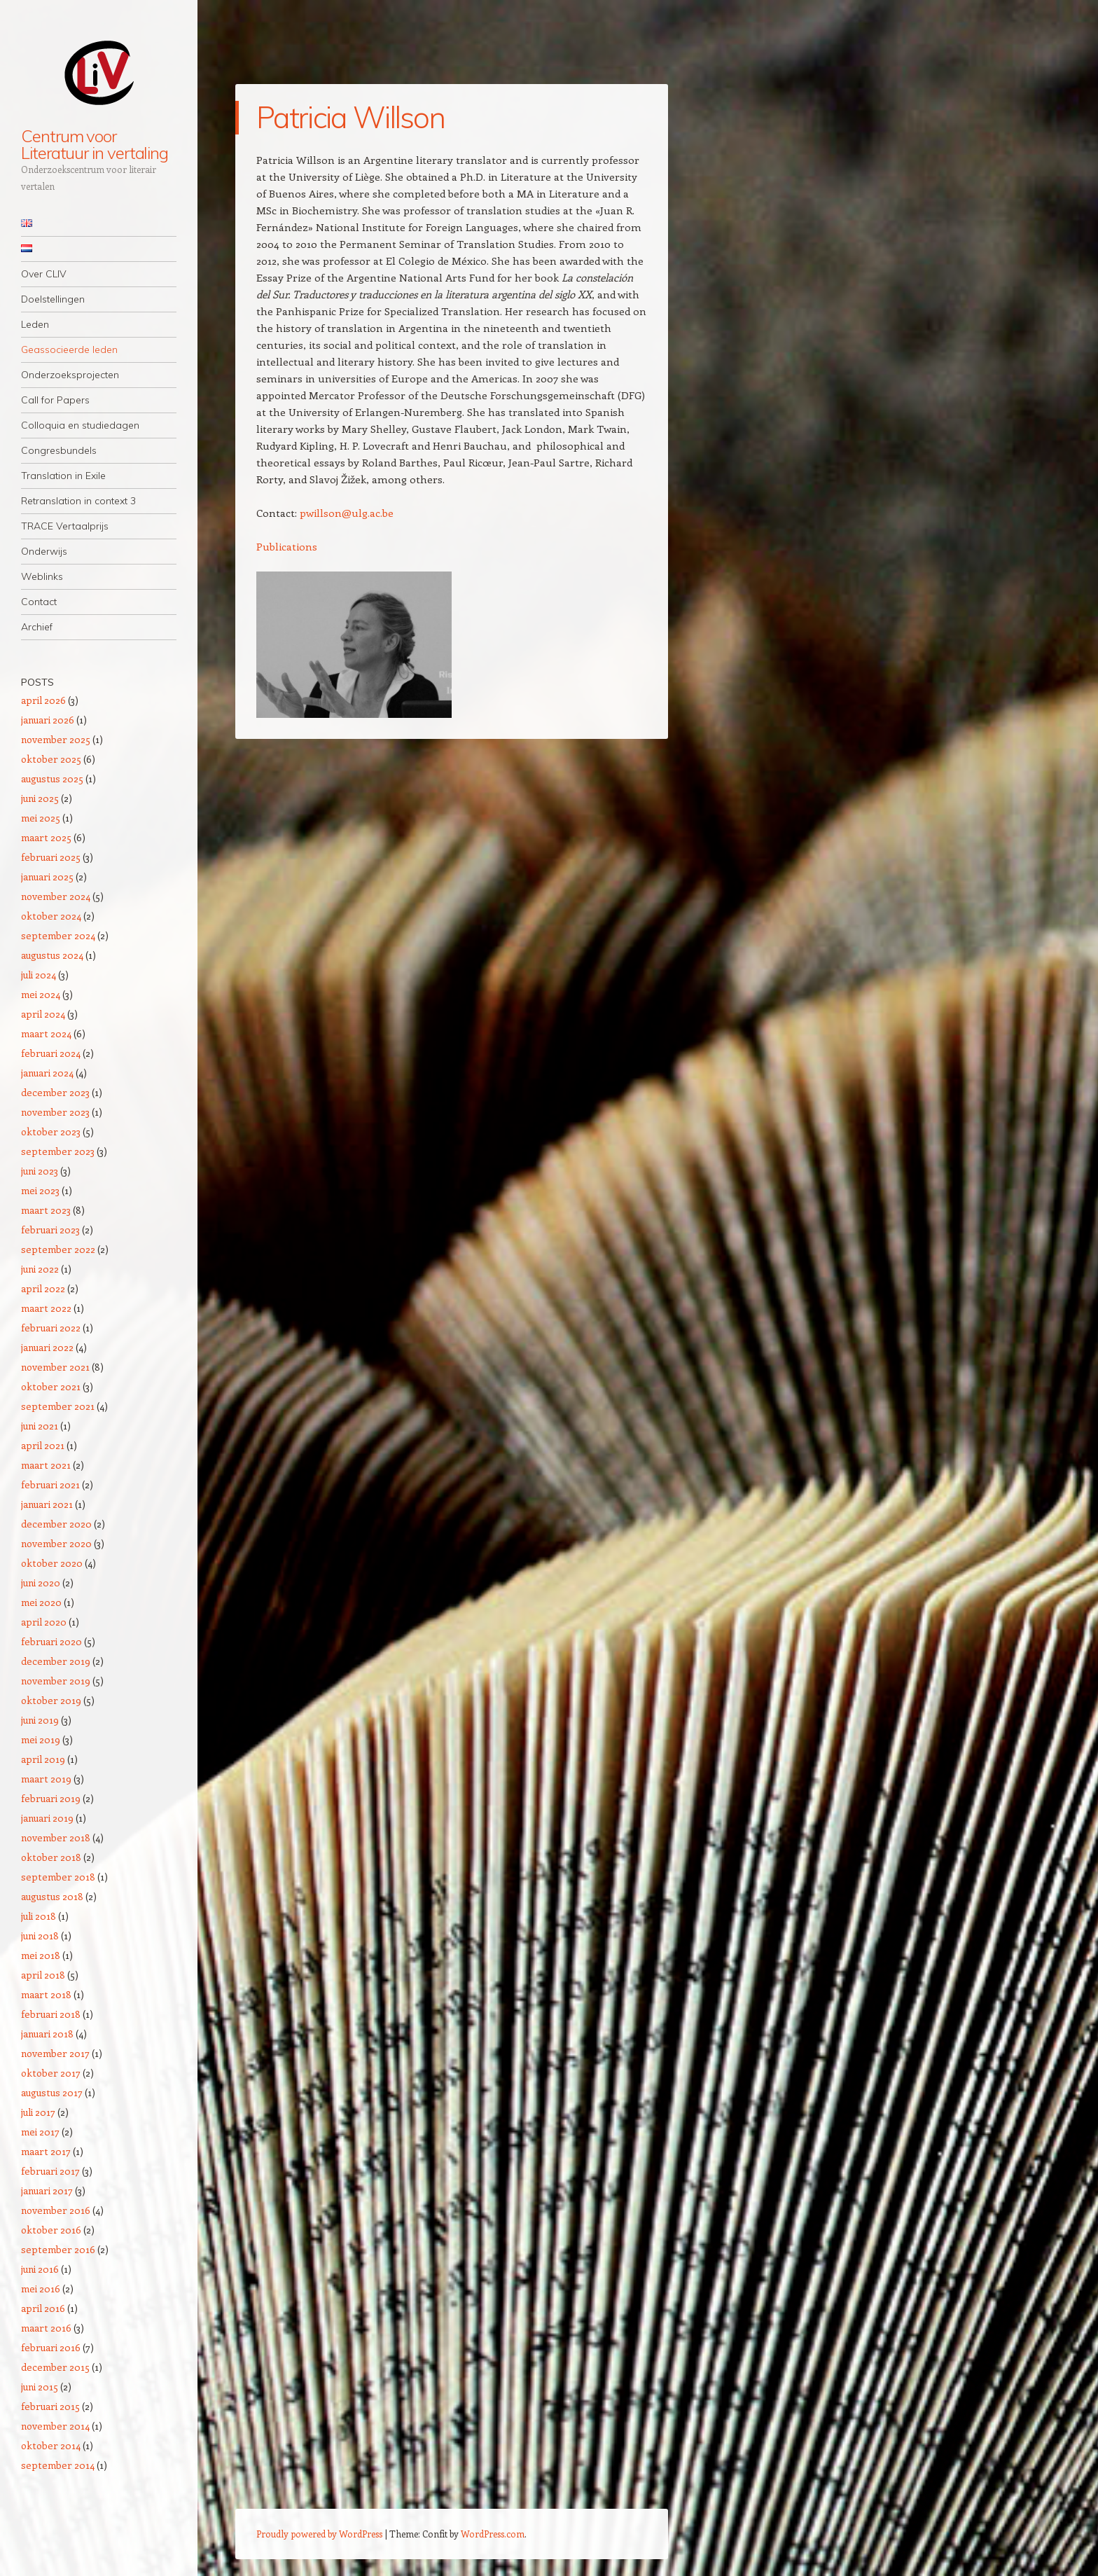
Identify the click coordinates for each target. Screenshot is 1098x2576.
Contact (39, 601)
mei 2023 (40, 1190)
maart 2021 (46, 1464)
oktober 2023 (51, 1131)
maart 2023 (46, 1210)
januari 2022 (47, 1347)
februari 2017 (50, 2170)
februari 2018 (51, 2014)
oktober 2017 (51, 2072)
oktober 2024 (51, 915)
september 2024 (58, 935)
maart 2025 (46, 837)
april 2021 (42, 1445)
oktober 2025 (51, 759)
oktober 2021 (51, 1386)
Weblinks (42, 576)
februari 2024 (51, 1053)
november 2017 (55, 2053)
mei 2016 (40, 2288)
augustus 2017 (52, 2092)
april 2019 (43, 1759)
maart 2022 (46, 1308)
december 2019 (55, 1661)
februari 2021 (50, 1484)
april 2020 (44, 1621)
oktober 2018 (51, 1857)
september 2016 (58, 2249)
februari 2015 (50, 2406)
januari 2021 (47, 1504)
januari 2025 (47, 876)
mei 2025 (40, 817)
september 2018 (58, 1876)
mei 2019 (40, 1739)
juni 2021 (39, 1425)
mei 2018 (40, 1955)
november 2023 (55, 1112)
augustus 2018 (52, 1896)
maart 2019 (46, 1778)
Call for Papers (55, 400)
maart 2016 (46, 2327)
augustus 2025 (52, 778)
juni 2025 (40, 798)
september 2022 (58, 1249)
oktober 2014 (51, 2445)
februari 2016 (51, 2347)
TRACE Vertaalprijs (65, 526)
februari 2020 (51, 1641)
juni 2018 (40, 1935)
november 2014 (55, 2425)
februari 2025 (51, 857)
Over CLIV (44, 274)
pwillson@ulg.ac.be (347, 513)
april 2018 (43, 1974)
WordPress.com (492, 2534)
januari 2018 (47, 2033)
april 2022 (43, 1288)
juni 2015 (39, 2386)
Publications (286, 546)
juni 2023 (39, 1170)
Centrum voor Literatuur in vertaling (94, 144)
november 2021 (55, 1366)
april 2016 (43, 2308)
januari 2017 (47, 2190)
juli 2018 (38, 1916)
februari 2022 (51, 1327)
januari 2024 (47, 1072)
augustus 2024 (52, 955)
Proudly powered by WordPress (319, 2534)
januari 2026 (47, 719)
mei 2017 (40, 2131)
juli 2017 (38, 2112)
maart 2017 (46, 2151)
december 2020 (56, 1523)
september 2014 (58, 2465)
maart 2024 (46, 1033)
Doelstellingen (53, 299)
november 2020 (56, 1543)
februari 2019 (51, 1798)
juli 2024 (38, 974)
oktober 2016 (51, 2229)
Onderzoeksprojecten (70, 374)
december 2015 (55, 2367)
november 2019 (55, 1680)
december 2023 (55, 1092)
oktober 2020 (52, 1563)
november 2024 (55, 896)
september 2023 (58, 1151)
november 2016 (55, 2210)
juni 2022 (40, 1268)
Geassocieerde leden (69, 349)
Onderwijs (44, 551)
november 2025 (55, 739)
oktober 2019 (51, 1700)
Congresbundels (59, 450)
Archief (37, 627)
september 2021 (58, 1406)
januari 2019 (47, 1817)
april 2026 (43, 700)
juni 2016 (40, 2269)
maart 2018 (46, 1994)
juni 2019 (40, 1719)
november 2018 (55, 1837)
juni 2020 (40, 1582)
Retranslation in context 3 (78, 500)
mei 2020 (41, 1602)
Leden (35, 324)
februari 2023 (50, 1229)
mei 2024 (40, 994)
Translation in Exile (63, 475)
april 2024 (43, 1013)
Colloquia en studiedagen (80, 425)
